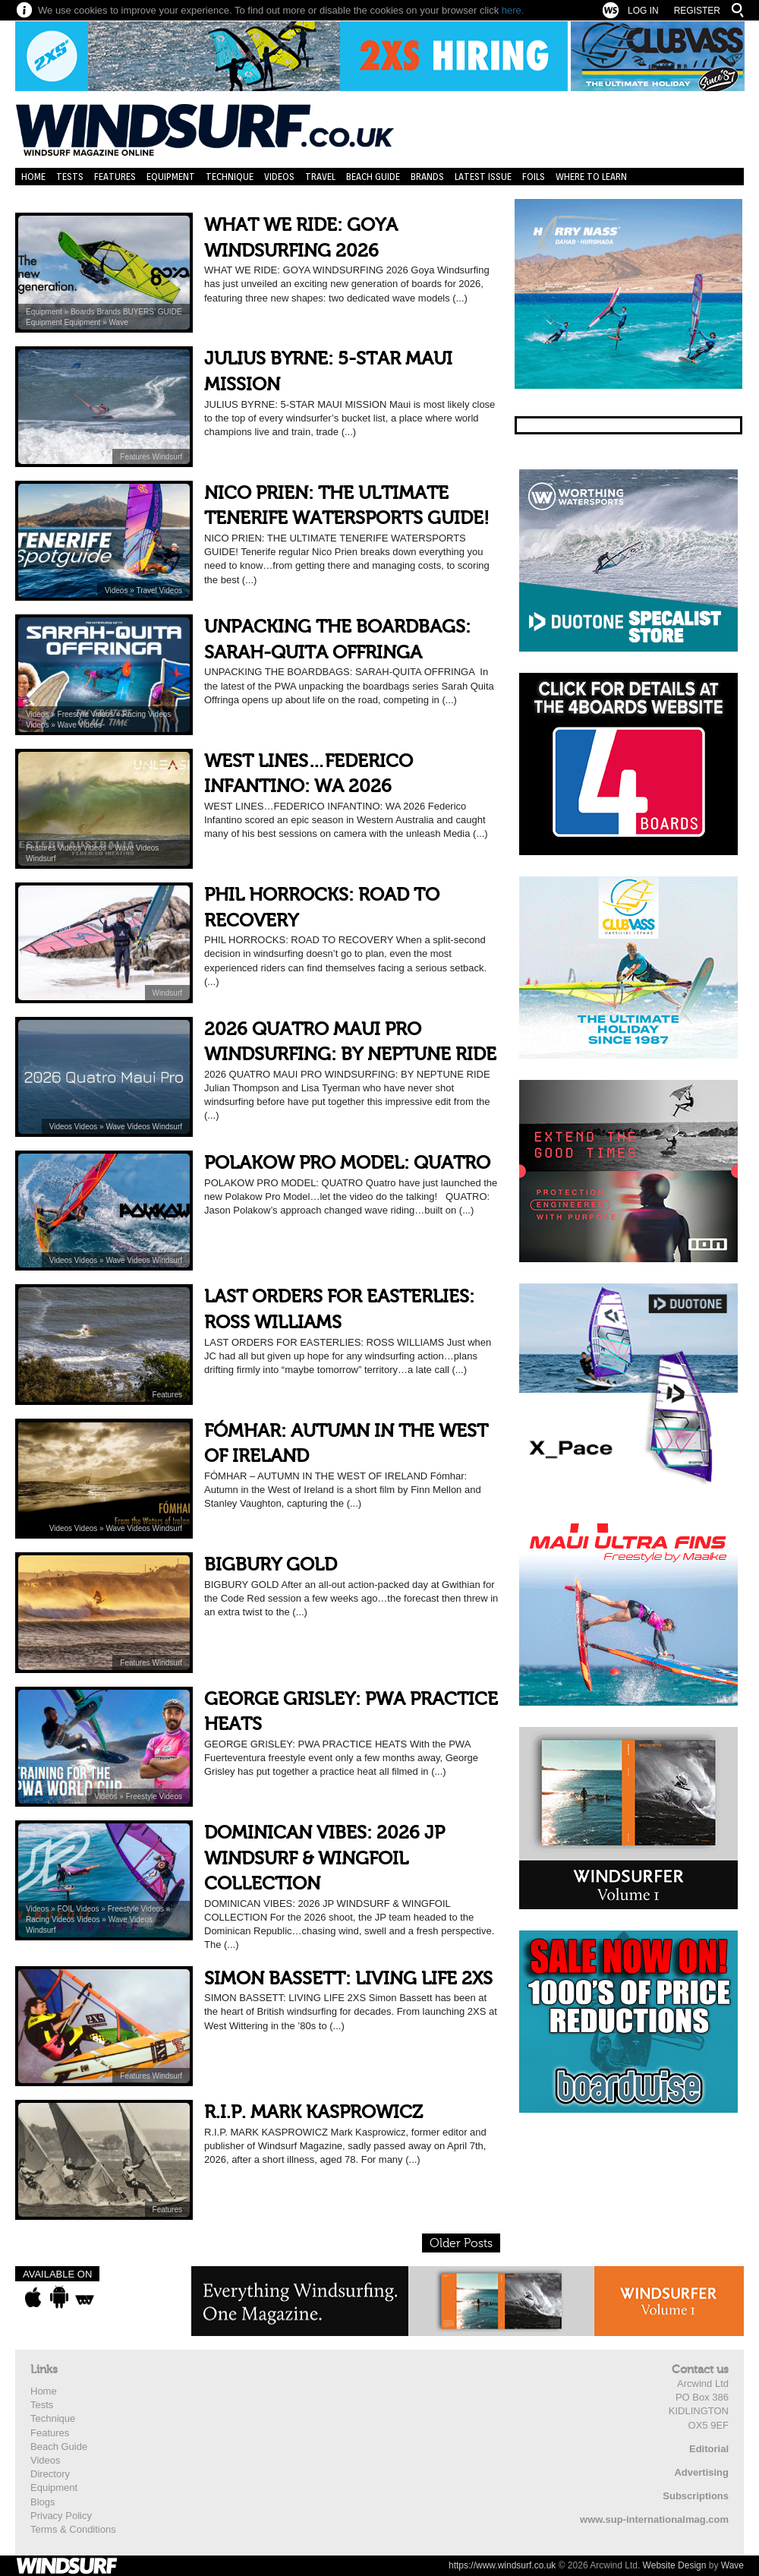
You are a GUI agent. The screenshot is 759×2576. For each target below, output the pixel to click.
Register (697, 10)
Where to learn (591, 176)
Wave (118, 322)
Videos (279, 176)
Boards (83, 312)
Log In (643, 10)
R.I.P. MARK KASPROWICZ (313, 2112)
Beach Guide (373, 176)
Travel (320, 176)
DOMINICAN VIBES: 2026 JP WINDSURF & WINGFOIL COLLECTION (324, 1858)
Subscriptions (696, 2496)
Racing (135, 714)
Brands (427, 176)
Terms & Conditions (73, 2529)
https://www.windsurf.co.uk (502, 2565)
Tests (69, 176)
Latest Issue (483, 176)
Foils (533, 176)
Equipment (170, 176)
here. (513, 10)
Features (115, 176)
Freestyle (74, 714)
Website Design (675, 2565)
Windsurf (167, 457)
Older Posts (461, 2243)
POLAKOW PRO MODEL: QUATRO (347, 1163)
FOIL (67, 1909)
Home (33, 176)
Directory (50, 2474)
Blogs (42, 2502)
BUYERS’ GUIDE (152, 312)
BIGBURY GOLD (270, 1565)
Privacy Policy (61, 2515)
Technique (230, 176)
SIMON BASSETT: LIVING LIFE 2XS (348, 1978)
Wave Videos (80, 725)
